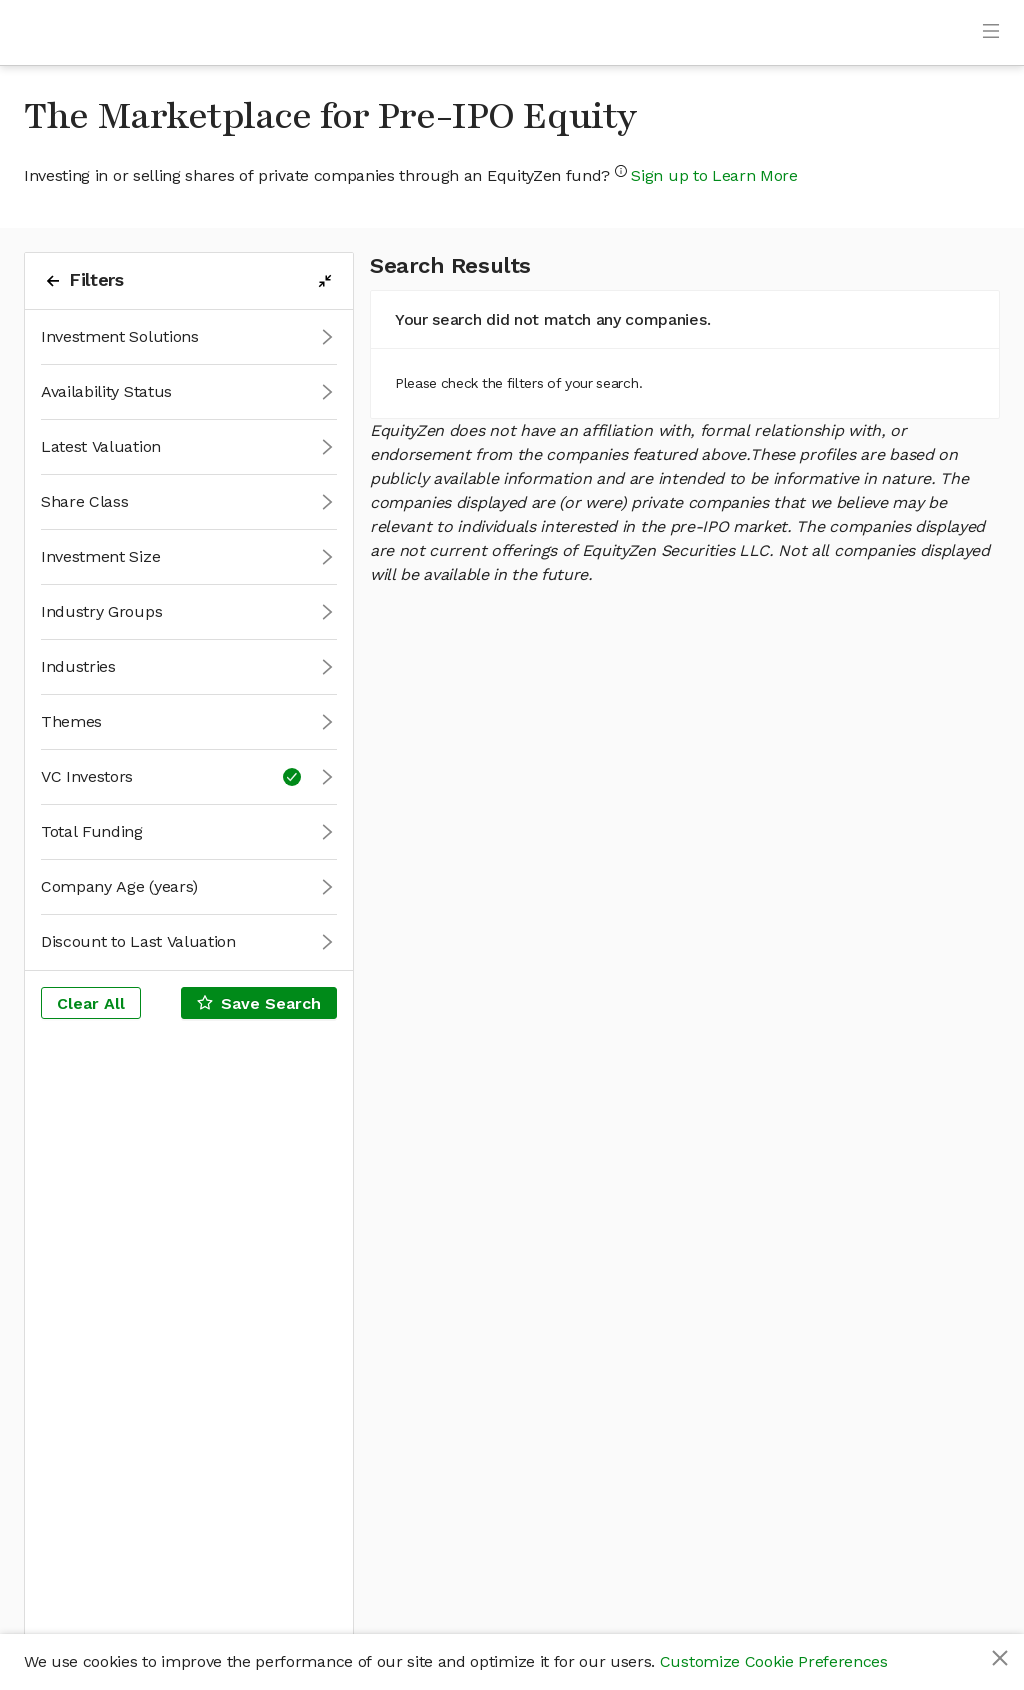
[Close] (1000, 1658)
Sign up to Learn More (714, 175)
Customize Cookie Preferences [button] (774, 1661)
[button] (189, 337)
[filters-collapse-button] (325, 281)
